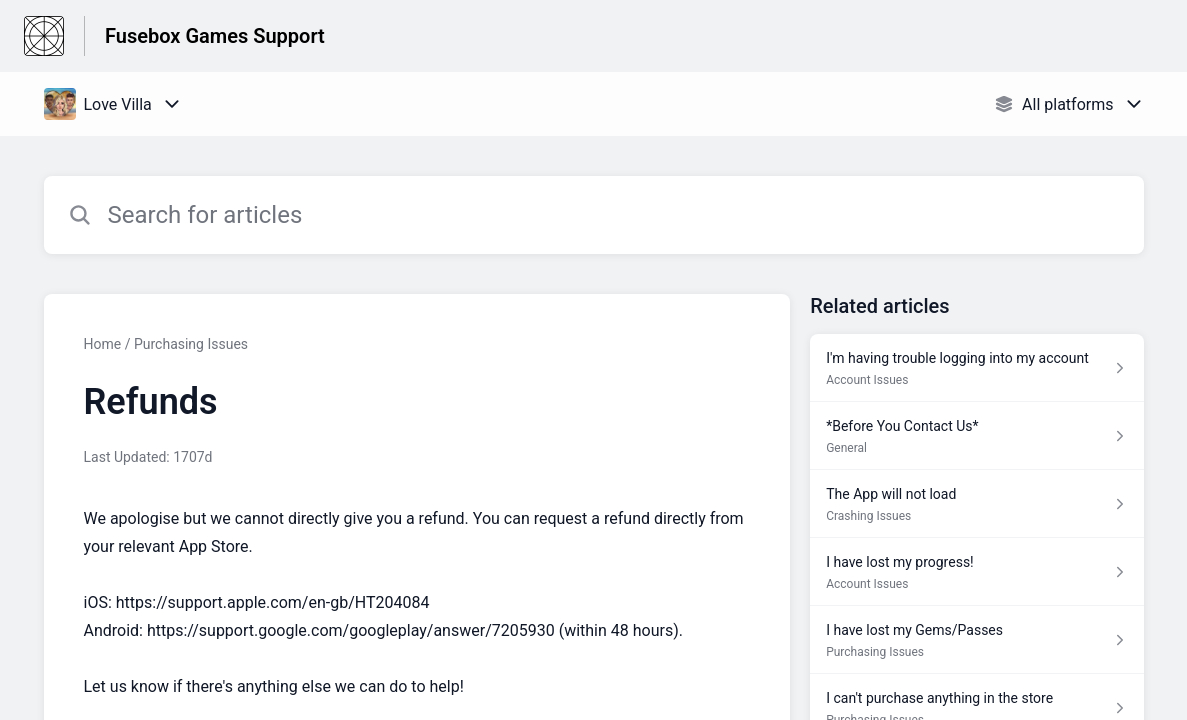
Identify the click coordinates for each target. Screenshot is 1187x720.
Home (103, 344)
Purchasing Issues (191, 344)
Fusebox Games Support (215, 36)
